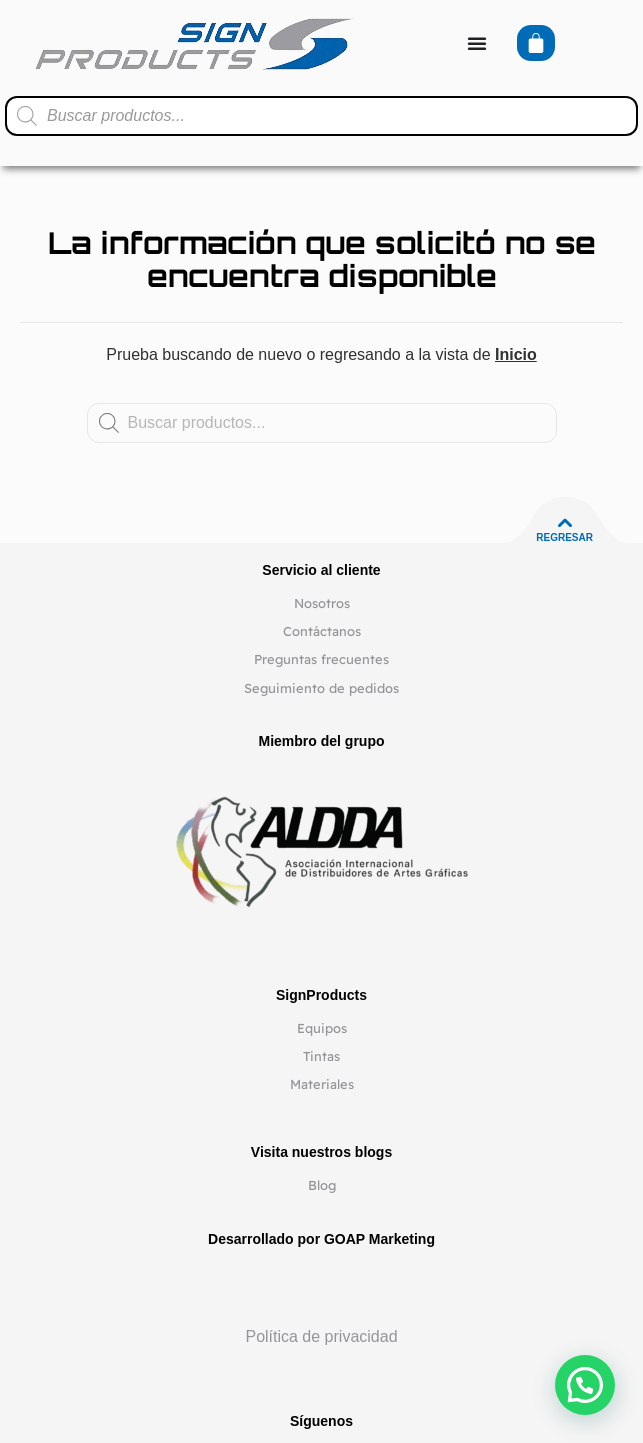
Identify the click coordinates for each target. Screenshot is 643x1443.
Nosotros (322, 603)
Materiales (322, 1084)
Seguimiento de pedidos (321, 688)
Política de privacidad (321, 1336)
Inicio (516, 354)
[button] (585, 1385)
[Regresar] (565, 523)
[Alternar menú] (477, 43)
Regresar (564, 537)
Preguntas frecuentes (321, 659)
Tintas (321, 1056)
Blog (322, 1185)
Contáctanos (322, 631)
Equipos (322, 1028)
